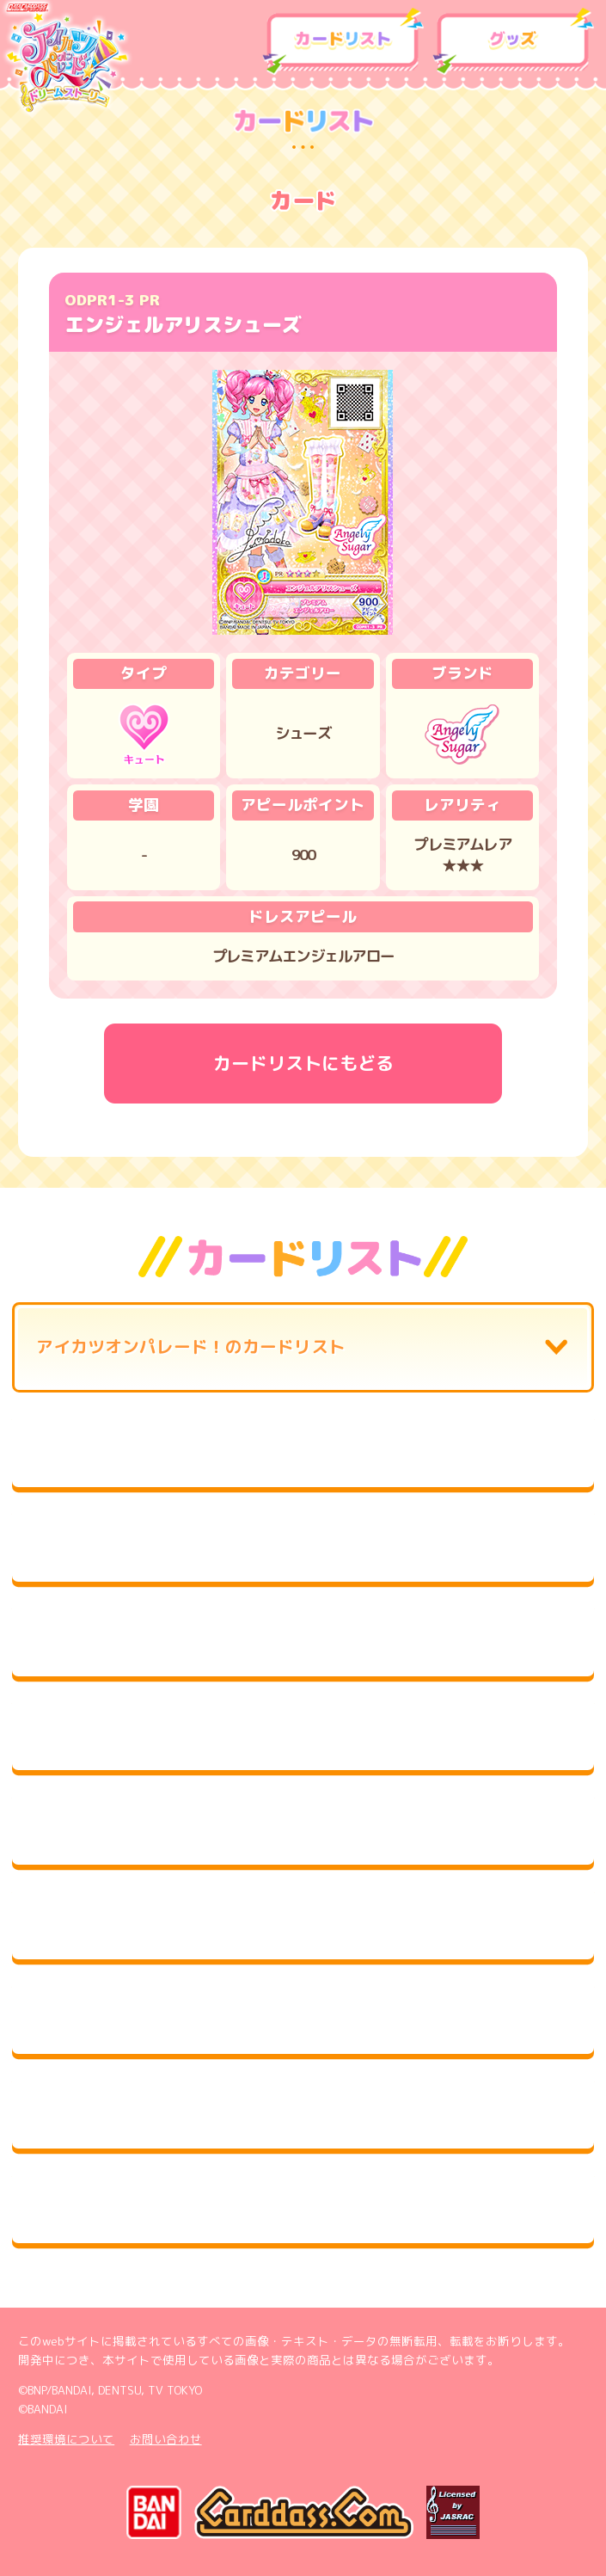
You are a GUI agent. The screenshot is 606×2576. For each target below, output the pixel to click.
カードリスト (342, 42)
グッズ (513, 42)
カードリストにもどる (303, 1063)
